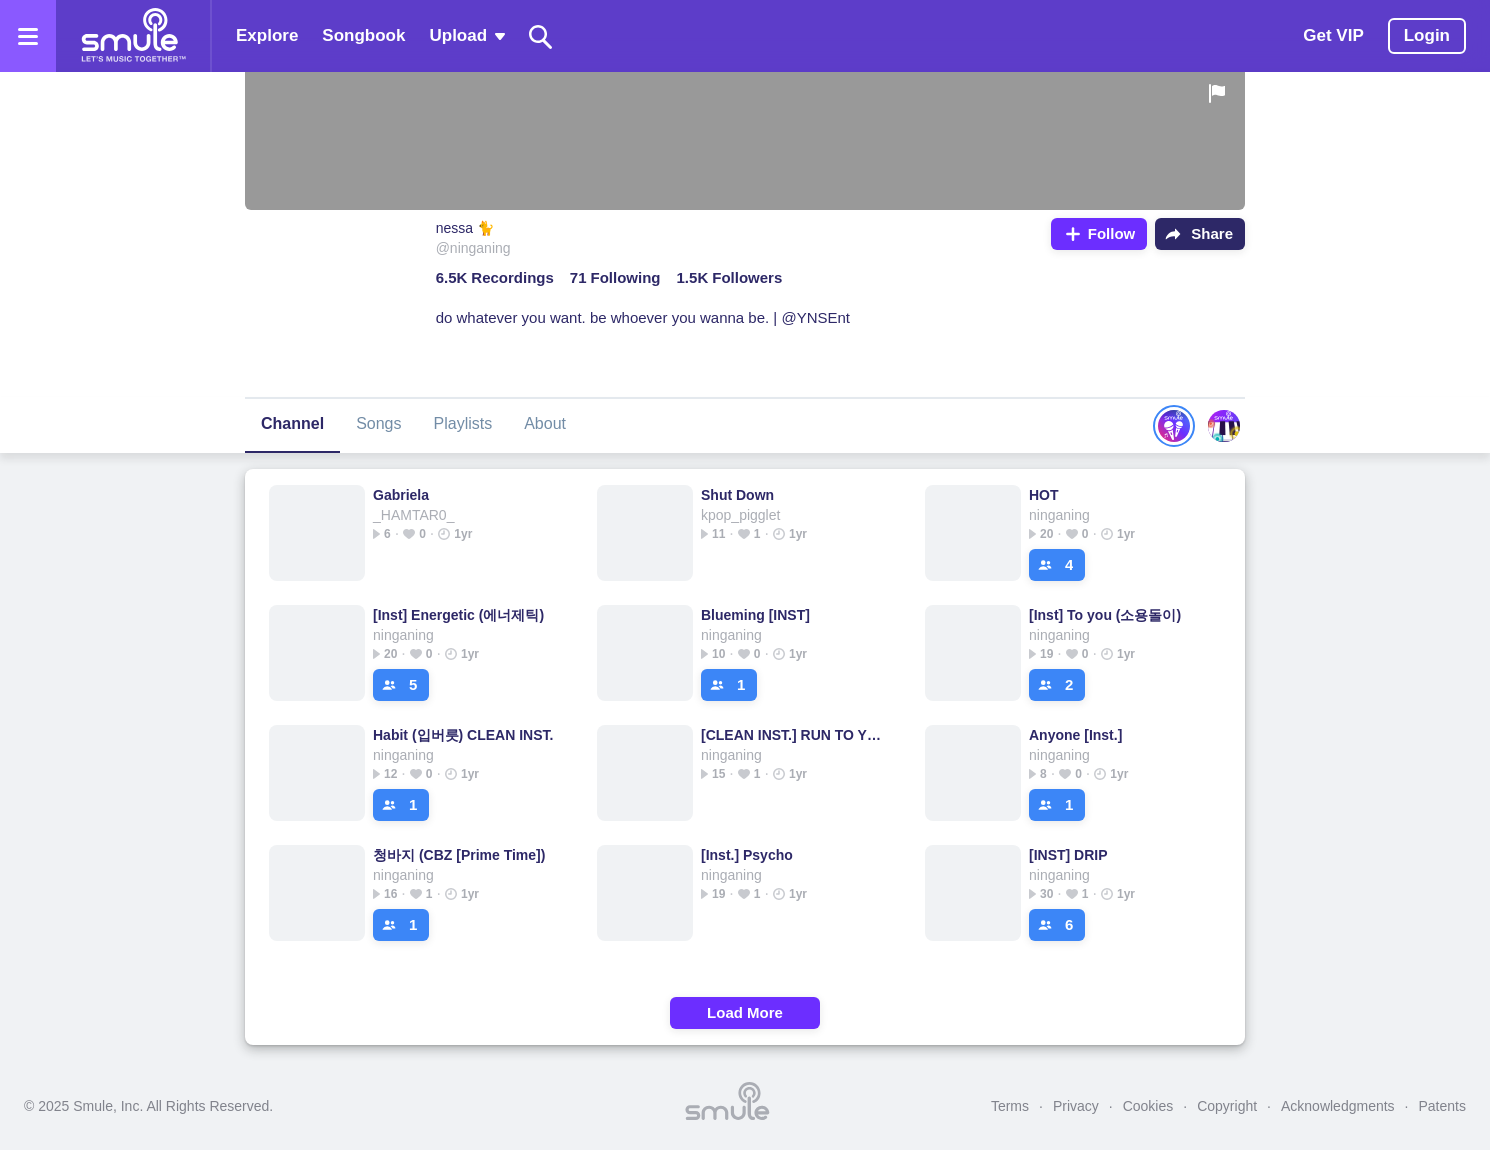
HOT (1044, 495)
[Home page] (133, 36)
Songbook (363, 35)
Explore (267, 35)
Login (1427, 35)
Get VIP (1333, 35)
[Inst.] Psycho (747, 855)
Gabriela (401, 495)
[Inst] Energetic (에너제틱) (458, 615)
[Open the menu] (28, 36)
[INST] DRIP (1068, 855)
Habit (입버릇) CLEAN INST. (463, 735)
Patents (1442, 1106)
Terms (1010, 1106)
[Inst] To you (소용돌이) (1105, 615)
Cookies (1148, 1106)
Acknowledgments (1338, 1106)
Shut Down (737, 495)
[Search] (541, 36)
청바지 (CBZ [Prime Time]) (459, 855)
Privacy (1076, 1106)
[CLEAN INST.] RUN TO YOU (792, 735)
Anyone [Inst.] (1075, 735)
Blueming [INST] (755, 615)
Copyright (1227, 1106)
